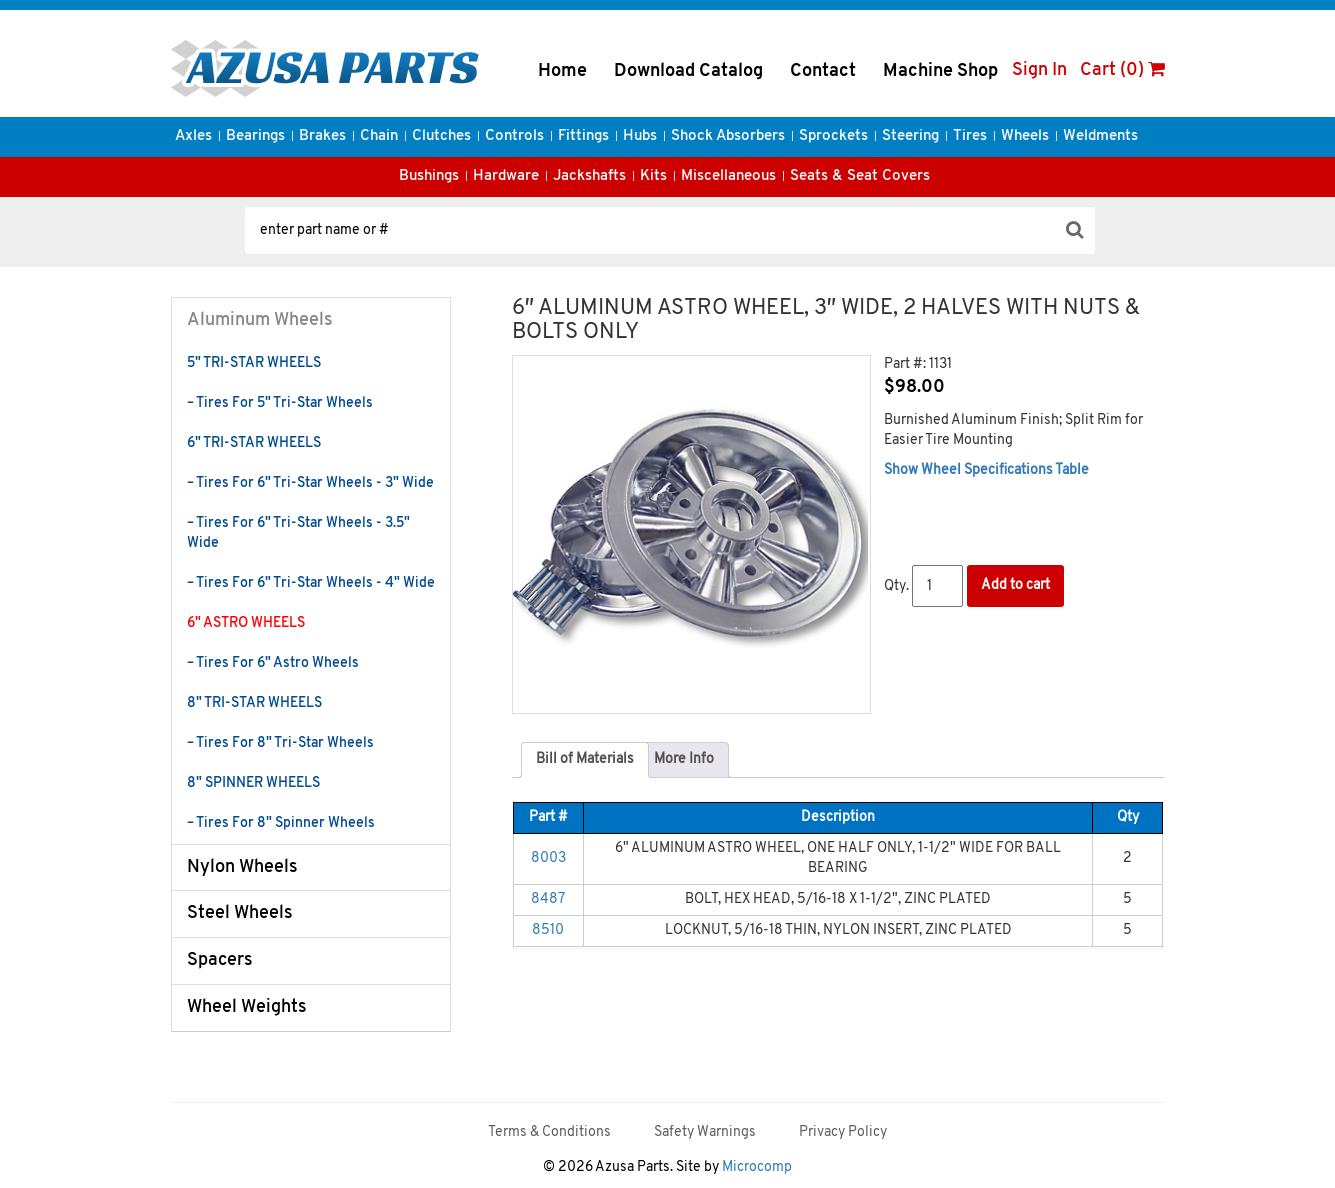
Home (562, 71)
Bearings (255, 136)
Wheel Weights (247, 1007)
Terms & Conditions (549, 1132)
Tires (970, 136)
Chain (379, 136)
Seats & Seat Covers (860, 176)
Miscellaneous (728, 176)
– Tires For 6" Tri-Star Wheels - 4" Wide (311, 583)
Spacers (220, 960)
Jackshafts (589, 176)
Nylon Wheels (242, 867)
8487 (548, 899)
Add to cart (1015, 585)
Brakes (322, 136)
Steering (910, 136)
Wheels (1025, 136)
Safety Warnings (705, 1132)
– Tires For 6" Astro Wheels (273, 663)
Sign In (1039, 70)
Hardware (506, 176)
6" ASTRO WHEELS (246, 623)
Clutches (441, 136)
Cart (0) (1122, 70)
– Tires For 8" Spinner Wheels (281, 823)
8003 (548, 858)
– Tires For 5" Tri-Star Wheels (280, 403)
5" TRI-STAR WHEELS (254, 363)
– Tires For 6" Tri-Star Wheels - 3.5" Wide (298, 533)
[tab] (585, 760)
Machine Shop (940, 71)
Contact (823, 71)
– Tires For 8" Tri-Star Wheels (280, 743)
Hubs (640, 136)
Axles (193, 136)
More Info (684, 759)
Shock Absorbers (728, 136)
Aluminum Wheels (260, 320)
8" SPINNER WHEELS (253, 783)
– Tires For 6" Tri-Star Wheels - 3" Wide (310, 483)
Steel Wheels (240, 913)
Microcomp (757, 1167)
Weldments (1100, 136)
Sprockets (833, 136)
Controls (514, 136)
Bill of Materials (585, 759)
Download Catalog (688, 71)
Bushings (429, 176)
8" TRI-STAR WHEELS (254, 703)
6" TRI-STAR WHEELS (254, 443)
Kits (653, 176)
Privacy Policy (843, 1132)
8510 (548, 930)
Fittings (583, 136)
